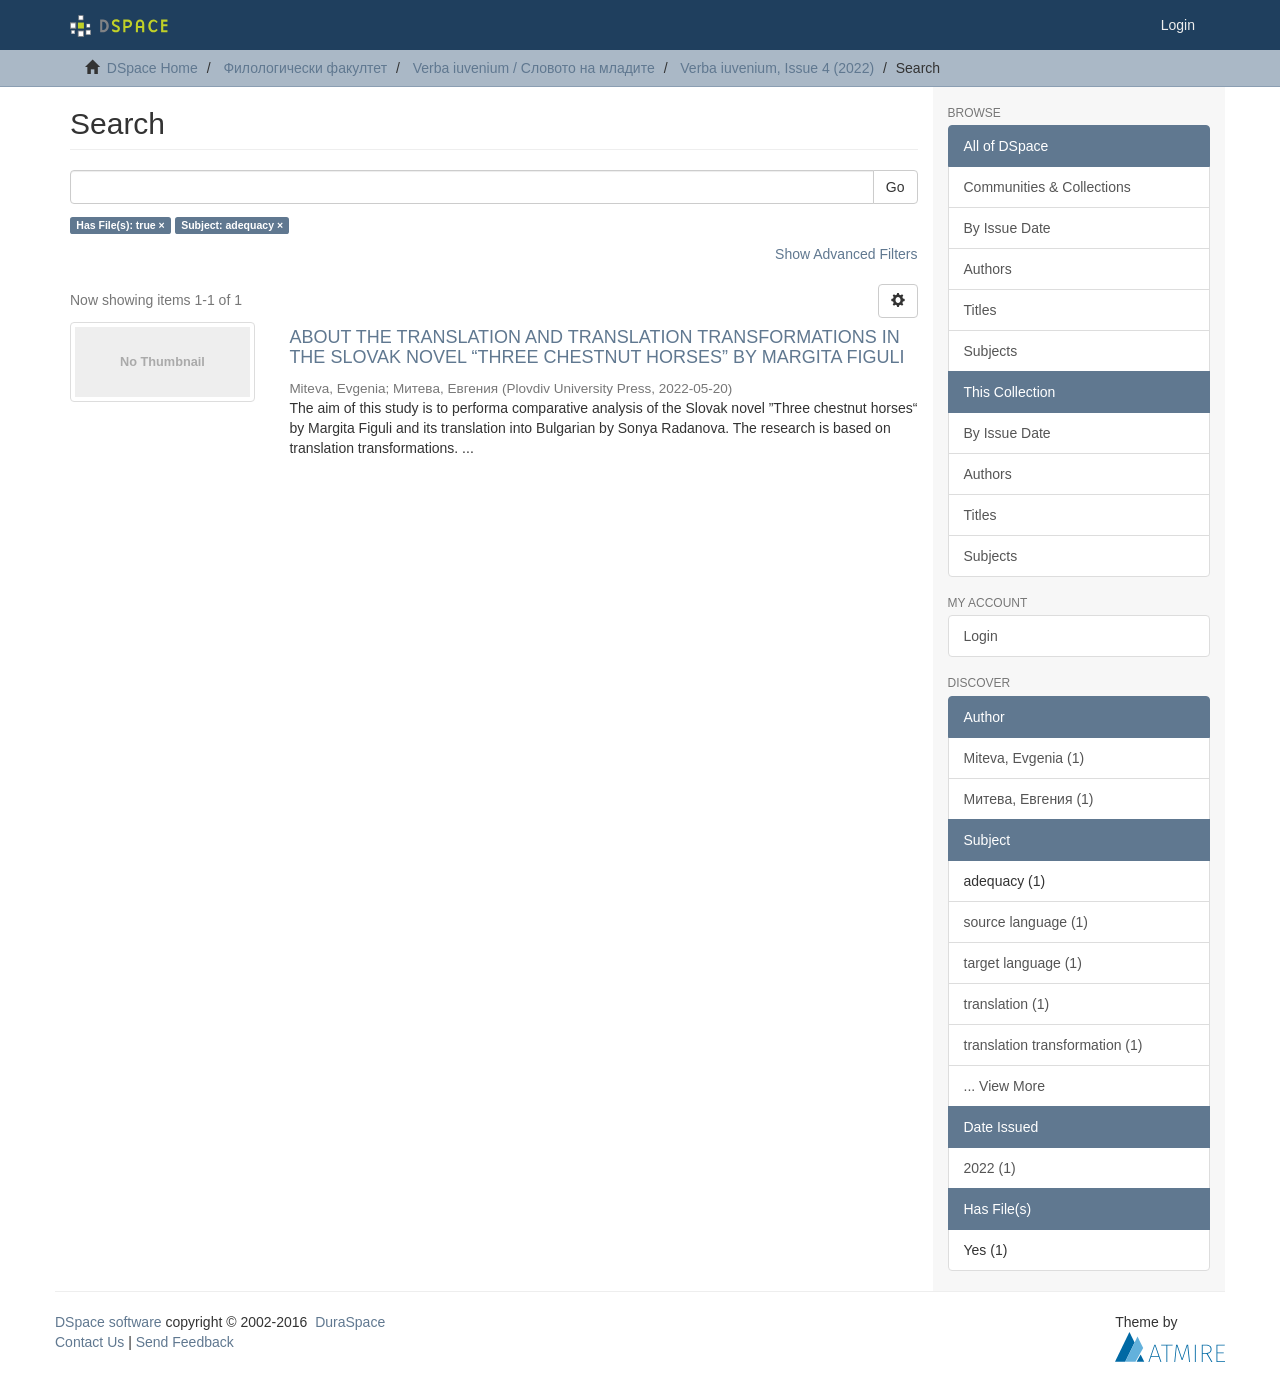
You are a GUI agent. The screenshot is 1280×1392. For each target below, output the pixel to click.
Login (981, 636)
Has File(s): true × (120, 225)
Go (895, 187)
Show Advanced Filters (846, 254)
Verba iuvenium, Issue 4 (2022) (777, 68)
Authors (988, 269)
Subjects (991, 351)
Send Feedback (185, 1342)
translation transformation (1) (1053, 1045)
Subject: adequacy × (232, 225)
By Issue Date (1007, 228)
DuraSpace (350, 1322)
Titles (980, 310)
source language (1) (1026, 922)
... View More (1004, 1086)
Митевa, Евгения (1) (1029, 799)
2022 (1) (990, 1168)
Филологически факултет (305, 68)
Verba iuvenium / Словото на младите (534, 68)
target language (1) (1023, 963)
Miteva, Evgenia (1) (1024, 758)
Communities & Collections (1047, 187)
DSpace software (108, 1322)
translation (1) (1007, 1004)
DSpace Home (152, 68)
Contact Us (89, 1342)
